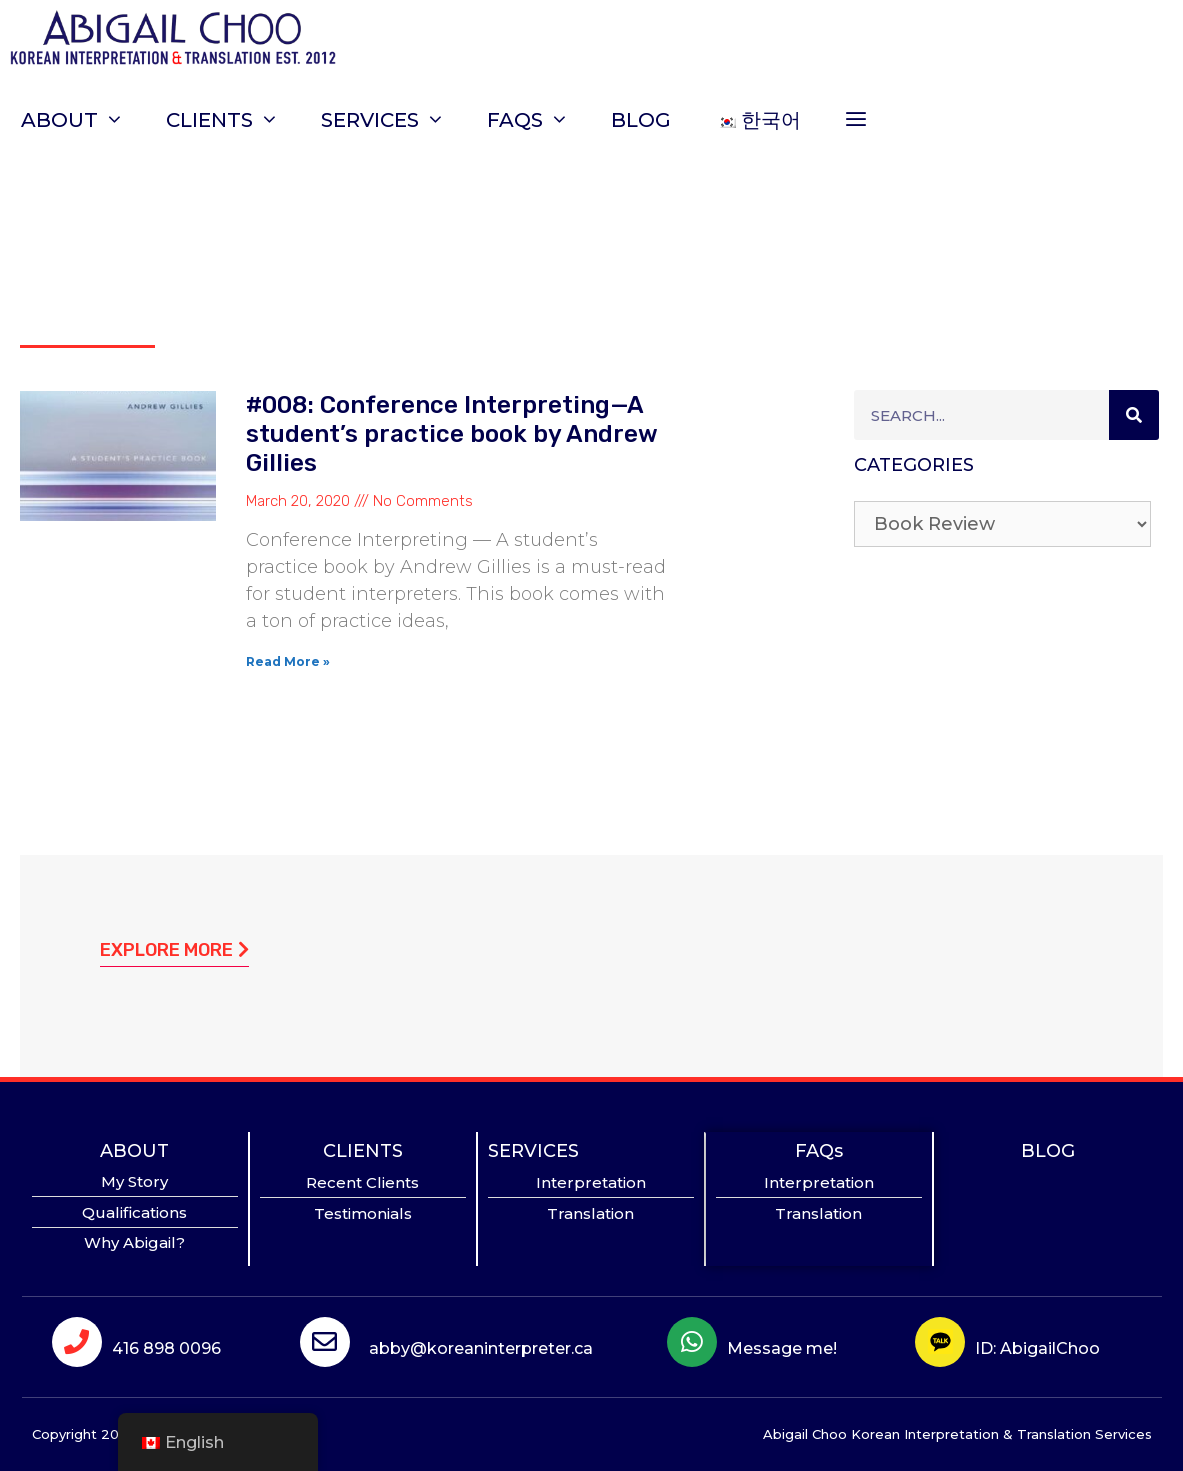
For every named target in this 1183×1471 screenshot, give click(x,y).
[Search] (1134, 415)
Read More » (288, 661)
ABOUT (83, 120)
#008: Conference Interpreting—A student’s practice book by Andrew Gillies (451, 434)
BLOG (641, 120)
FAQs (538, 120)
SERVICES (393, 120)
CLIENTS (233, 120)
